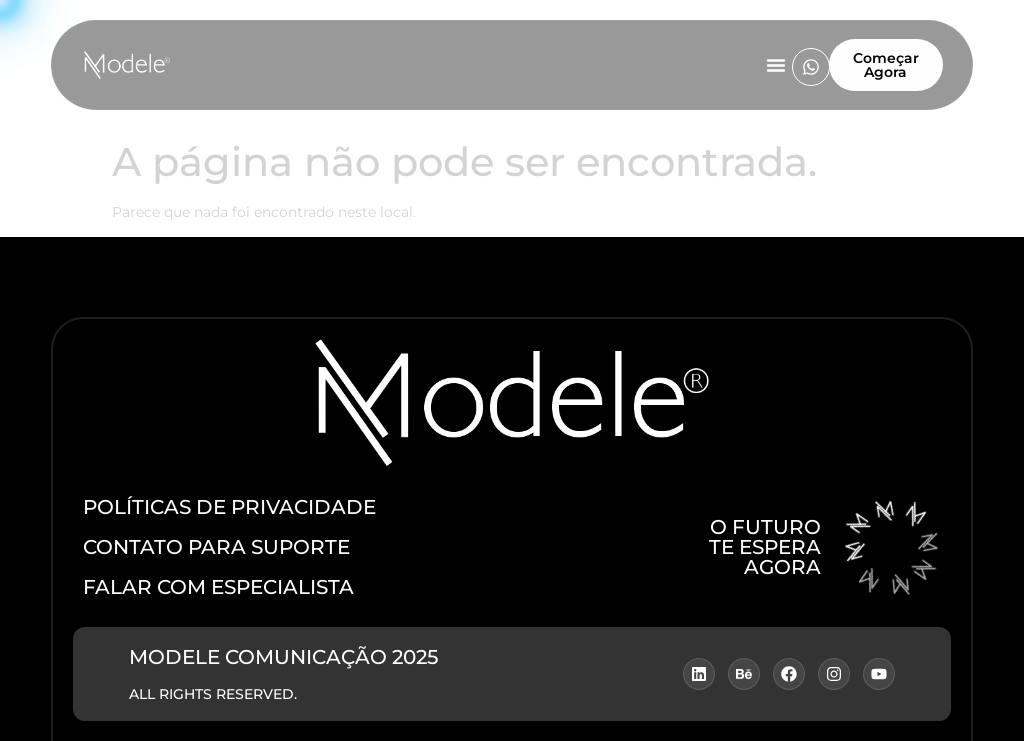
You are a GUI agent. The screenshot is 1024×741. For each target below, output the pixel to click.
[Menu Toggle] (776, 65)
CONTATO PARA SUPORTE (216, 547)
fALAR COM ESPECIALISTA (218, 587)
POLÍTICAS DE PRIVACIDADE (229, 507)
